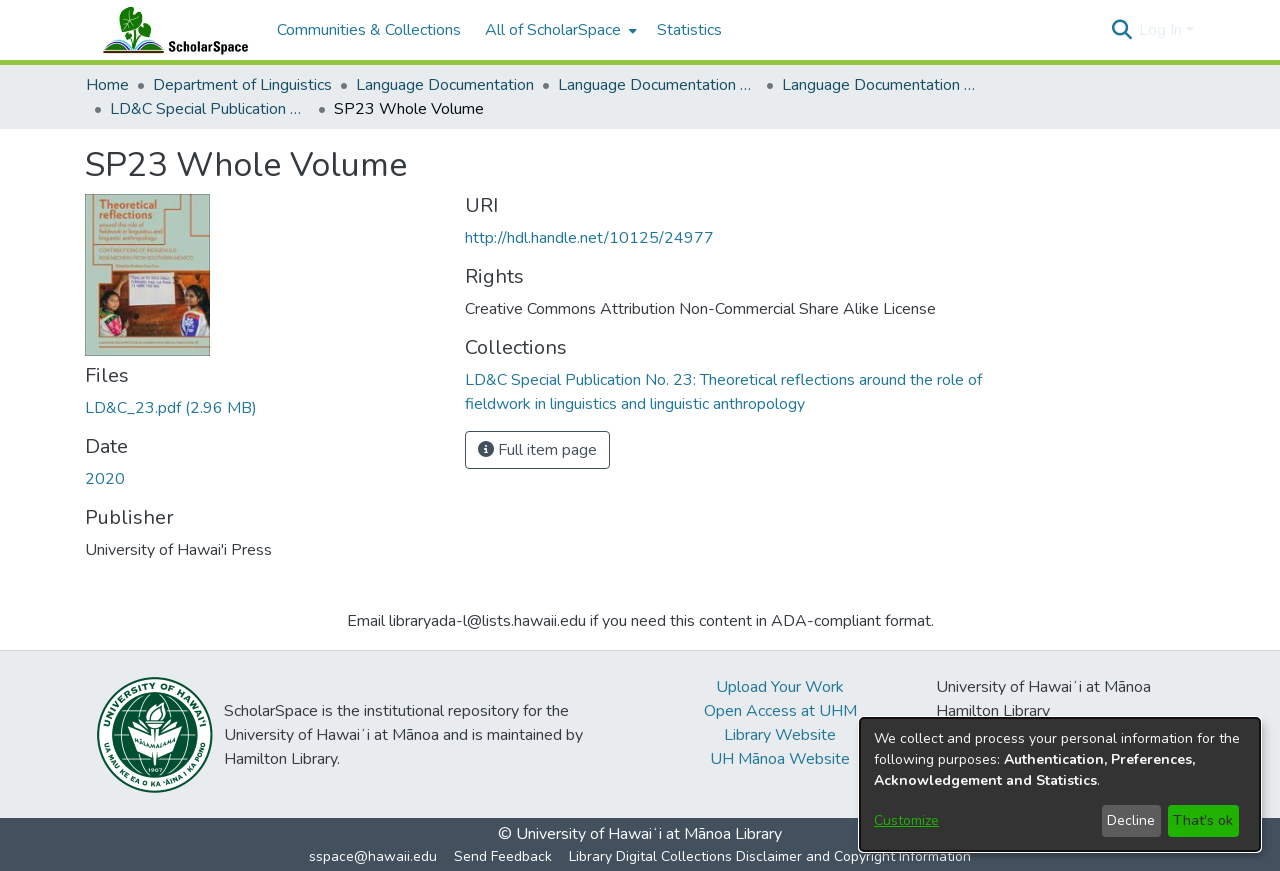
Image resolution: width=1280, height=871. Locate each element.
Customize (906, 820)
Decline (1131, 820)
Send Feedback (503, 856)
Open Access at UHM (780, 711)
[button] (1121, 30)
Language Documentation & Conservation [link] (658, 85)
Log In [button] (1162, 30)
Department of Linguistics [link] (242, 85)
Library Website (780, 735)
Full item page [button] (537, 450)
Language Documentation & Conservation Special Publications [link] (882, 85)
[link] (171, 408)
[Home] (171, 30)
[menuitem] (559, 30)
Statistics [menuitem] (689, 30)
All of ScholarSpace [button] (553, 30)
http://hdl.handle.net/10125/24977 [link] (589, 238)
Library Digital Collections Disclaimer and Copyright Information (770, 856)
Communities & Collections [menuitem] (369, 30)
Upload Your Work (780, 687)
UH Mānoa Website (780, 759)
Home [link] (107, 85)
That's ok (1203, 820)
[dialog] (1060, 784)
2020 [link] (105, 479)
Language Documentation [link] (445, 85)
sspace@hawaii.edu (373, 856)
